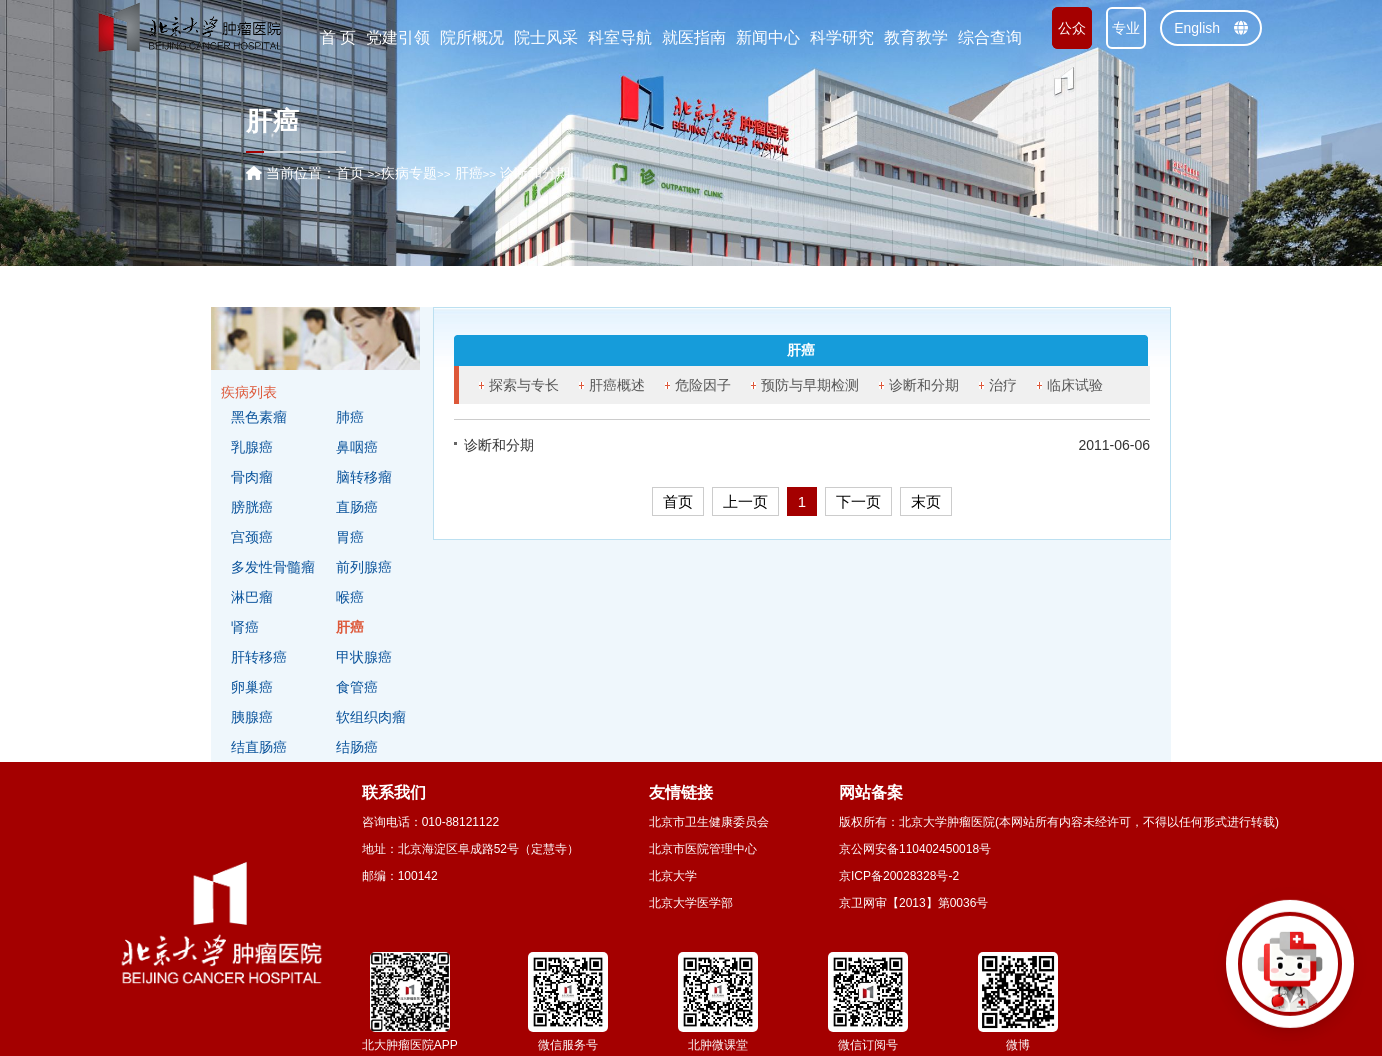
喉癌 (350, 597)
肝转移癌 (259, 657)
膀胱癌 (252, 507)
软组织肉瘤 (371, 717)
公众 (1072, 28)
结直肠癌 (259, 747)
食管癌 (357, 687)
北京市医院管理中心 (703, 849)
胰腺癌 (252, 717)
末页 (926, 501)
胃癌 (350, 537)
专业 (1126, 28)
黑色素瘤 (259, 417)
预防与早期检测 (810, 385)
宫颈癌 (252, 537)
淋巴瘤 (252, 597)
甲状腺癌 (364, 657)
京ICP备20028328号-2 (899, 876)
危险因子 (703, 385)
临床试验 (1075, 385)
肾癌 (245, 627)
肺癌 (350, 417)
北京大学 (673, 876)
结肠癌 (357, 747)
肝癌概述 (617, 385)
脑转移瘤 (364, 477)
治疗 (1003, 385)
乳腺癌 (252, 447)
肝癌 (350, 627)
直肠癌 (357, 507)
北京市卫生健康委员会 (709, 822)
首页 (350, 173)
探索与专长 (524, 385)
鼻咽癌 (357, 447)
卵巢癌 (252, 687)
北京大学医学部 (691, 903)
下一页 (858, 501)
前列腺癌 (364, 567)
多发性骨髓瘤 (273, 567)
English (1211, 28)
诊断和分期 (924, 385)
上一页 (745, 501)
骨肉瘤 (252, 477)
